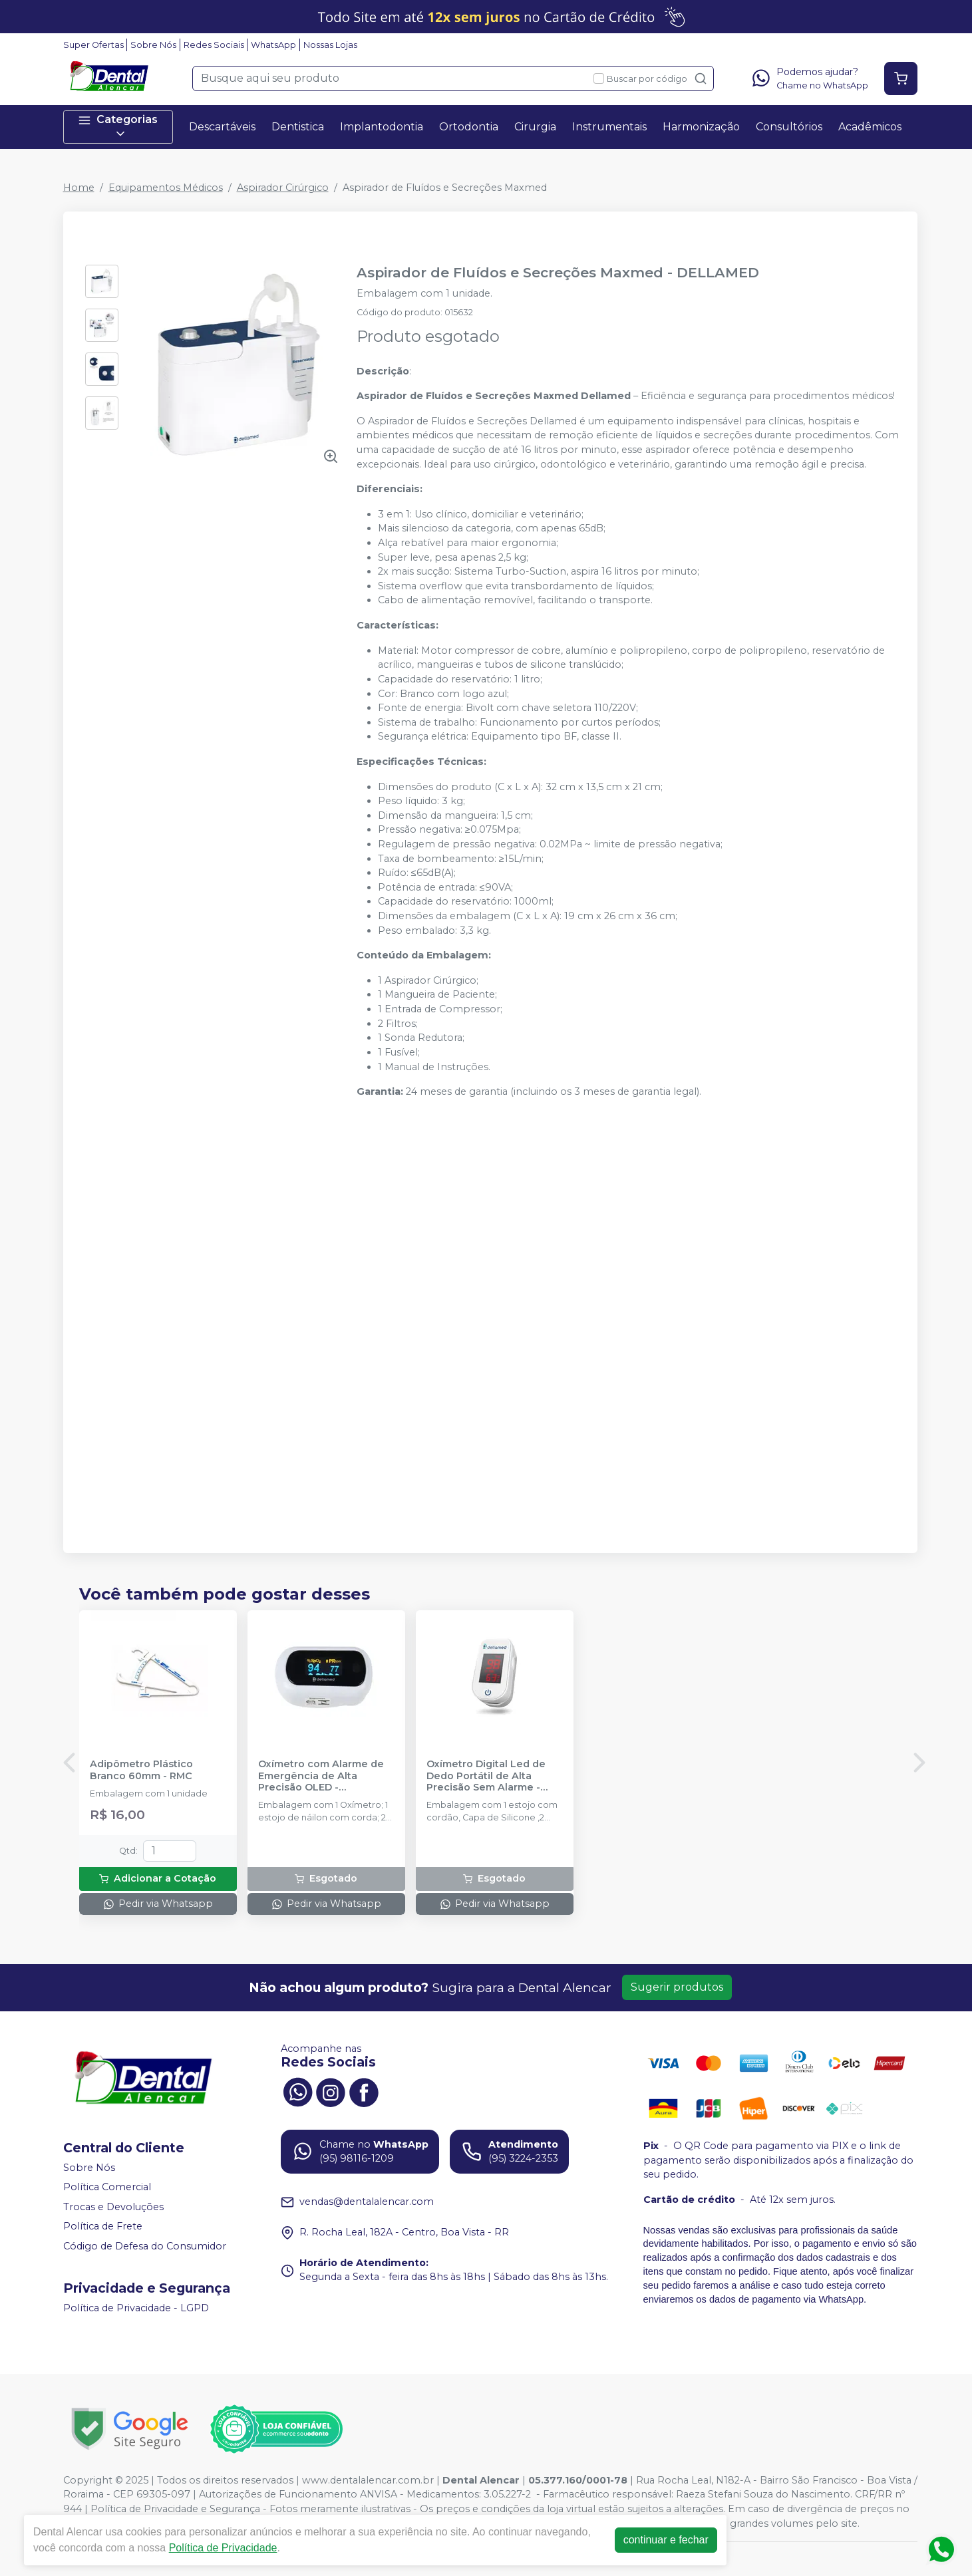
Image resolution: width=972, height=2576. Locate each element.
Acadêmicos (869, 126)
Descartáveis (222, 126)
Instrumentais (609, 126)
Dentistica (297, 126)
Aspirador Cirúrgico (283, 188)
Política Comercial (107, 2187)
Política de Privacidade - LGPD (136, 2308)
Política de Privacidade (223, 2547)
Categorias (118, 126)
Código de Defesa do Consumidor (144, 2246)
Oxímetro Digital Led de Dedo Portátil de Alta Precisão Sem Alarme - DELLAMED (486, 1776)
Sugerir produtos (677, 1987)
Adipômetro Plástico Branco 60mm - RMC (141, 1770)
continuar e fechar (666, 2539)
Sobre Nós (153, 45)
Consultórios (789, 126)
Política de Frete (102, 2227)
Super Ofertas (93, 45)
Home (78, 188)
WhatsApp (273, 45)
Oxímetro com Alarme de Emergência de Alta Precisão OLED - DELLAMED (321, 1776)
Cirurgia (535, 126)
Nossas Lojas (330, 45)
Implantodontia (381, 126)
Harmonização (701, 126)
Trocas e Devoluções (113, 2207)
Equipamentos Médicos (165, 188)
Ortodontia (468, 126)
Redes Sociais (214, 45)
